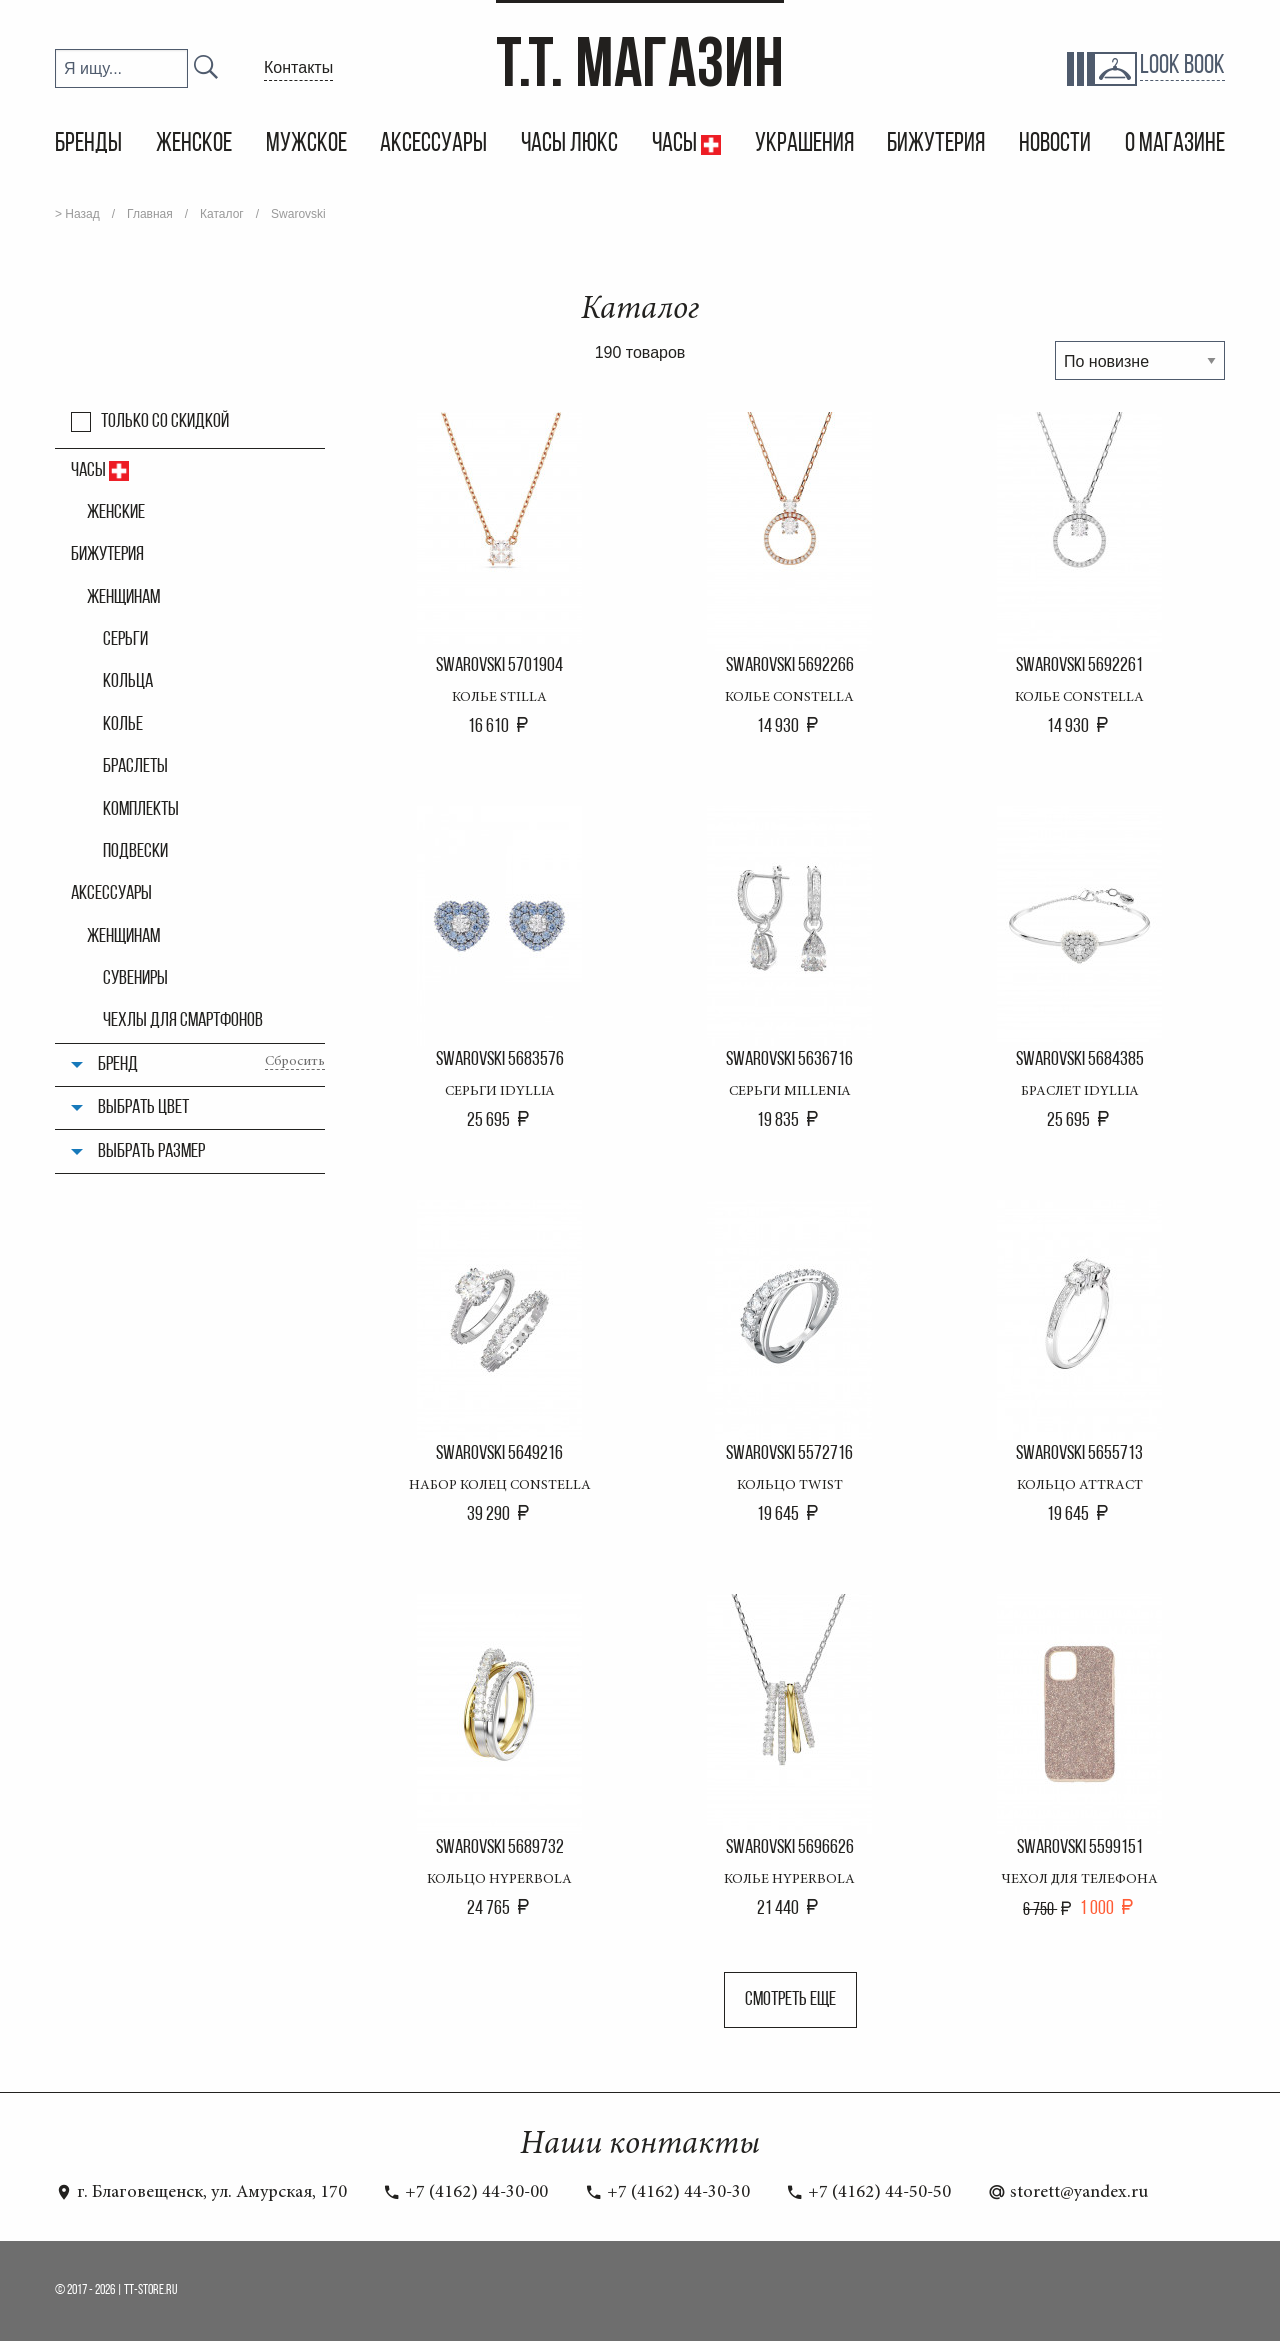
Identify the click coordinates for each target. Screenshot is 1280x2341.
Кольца (128, 682)
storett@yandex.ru (1068, 2193)
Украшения (804, 144)
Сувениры (135, 979)
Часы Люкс (569, 144)
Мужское (306, 144)
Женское (194, 144)
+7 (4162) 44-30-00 (465, 2193)
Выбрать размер (151, 1152)
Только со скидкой (165, 422)
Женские (116, 513)
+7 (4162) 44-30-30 (667, 2193)
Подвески (135, 852)
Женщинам (123, 598)
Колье (123, 725)
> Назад (77, 214)
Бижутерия (936, 144)
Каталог (222, 214)
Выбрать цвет (143, 1108)
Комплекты (141, 810)
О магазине (1175, 144)
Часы (676, 144)
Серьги (125, 640)
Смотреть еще (790, 2000)
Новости (1055, 144)
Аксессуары (433, 144)
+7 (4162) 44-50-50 (868, 2193)
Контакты (298, 67)
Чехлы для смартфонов (183, 1021)
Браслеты (135, 767)
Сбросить (295, 1062)
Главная (150, 214)
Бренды (88, 144)
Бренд (118, 1065)
